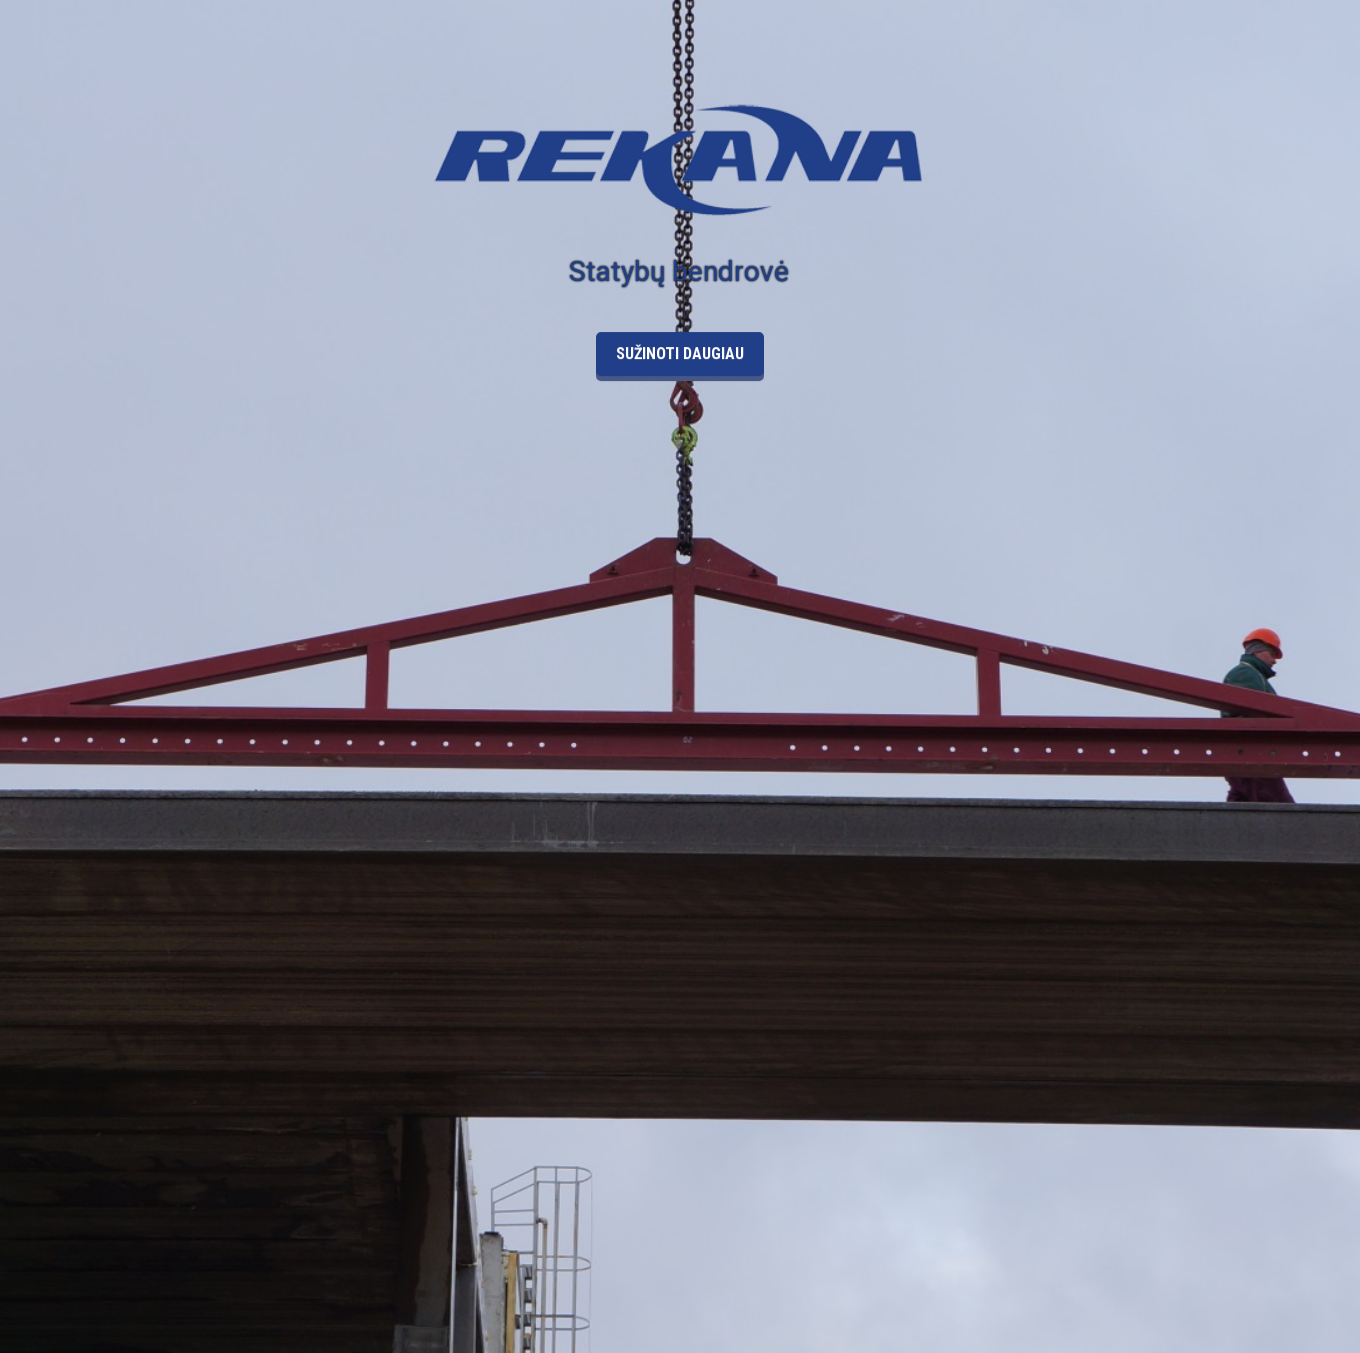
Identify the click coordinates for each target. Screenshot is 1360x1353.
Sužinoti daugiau (680, 328)
